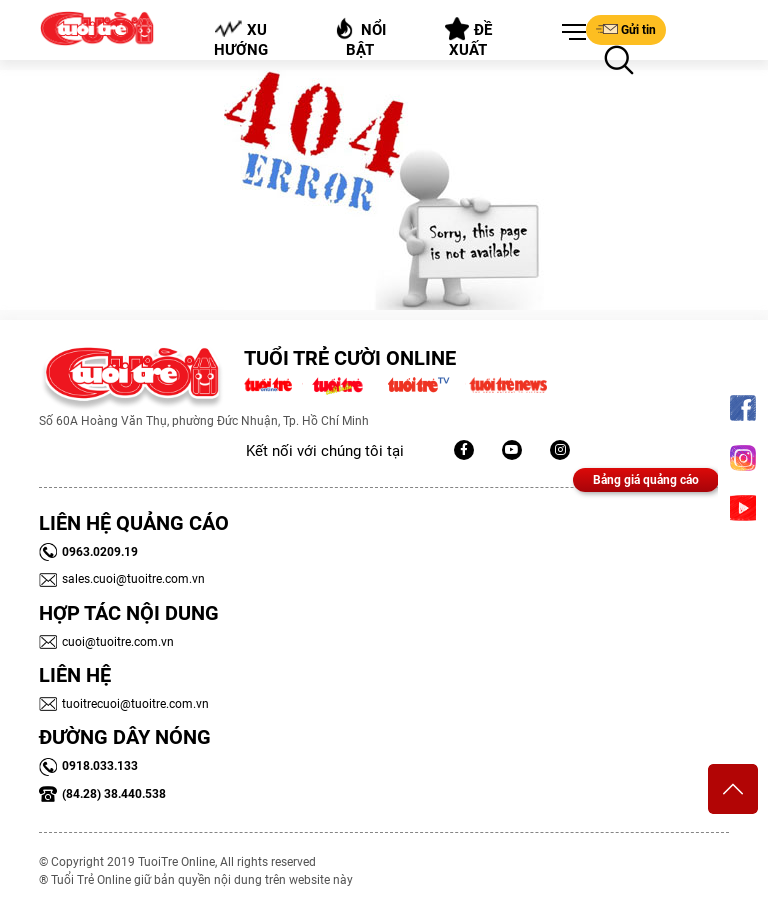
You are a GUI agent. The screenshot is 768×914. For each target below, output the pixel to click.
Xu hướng (241, 39)
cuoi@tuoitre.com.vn (106, 642)
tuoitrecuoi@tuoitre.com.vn (124, 704)
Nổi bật (359, 37)
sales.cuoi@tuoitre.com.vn (122, 579)
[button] (570, 33)
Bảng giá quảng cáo (646, 480)
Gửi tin (626, 29)
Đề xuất (468, 38)
